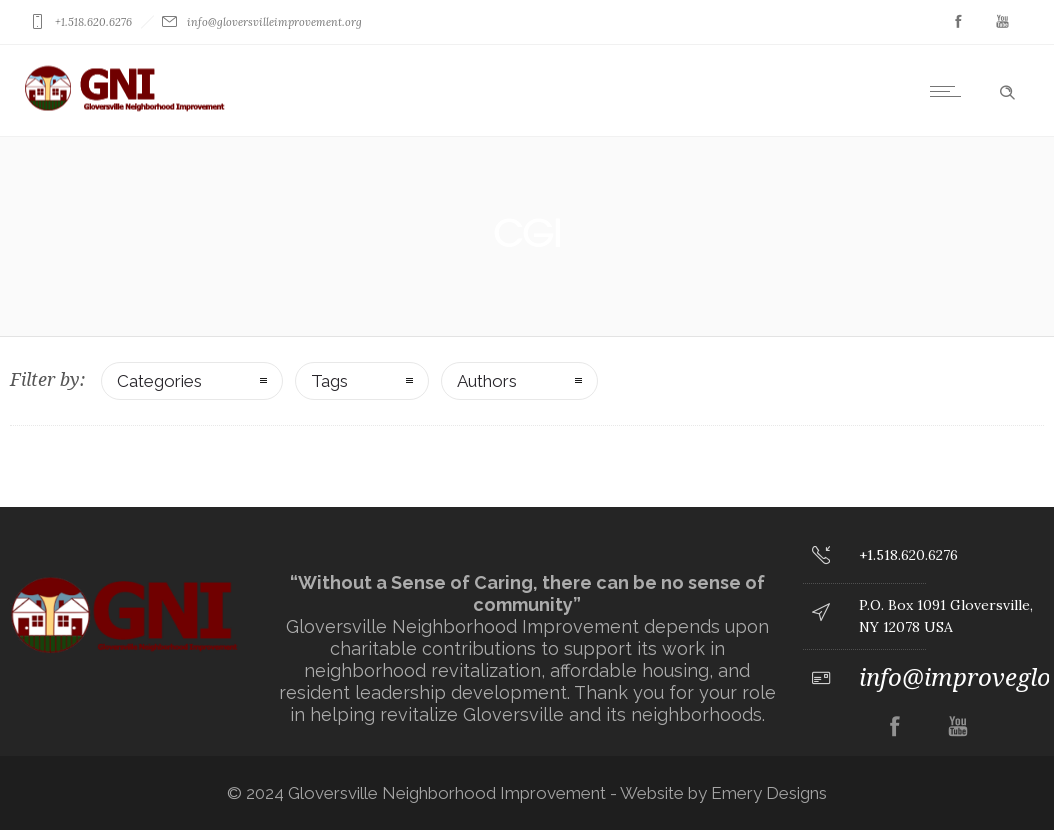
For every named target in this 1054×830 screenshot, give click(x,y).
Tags (329, 381)
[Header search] (1007, 89)
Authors (487, 381)
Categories (159, 381)
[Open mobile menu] (950, 91)
